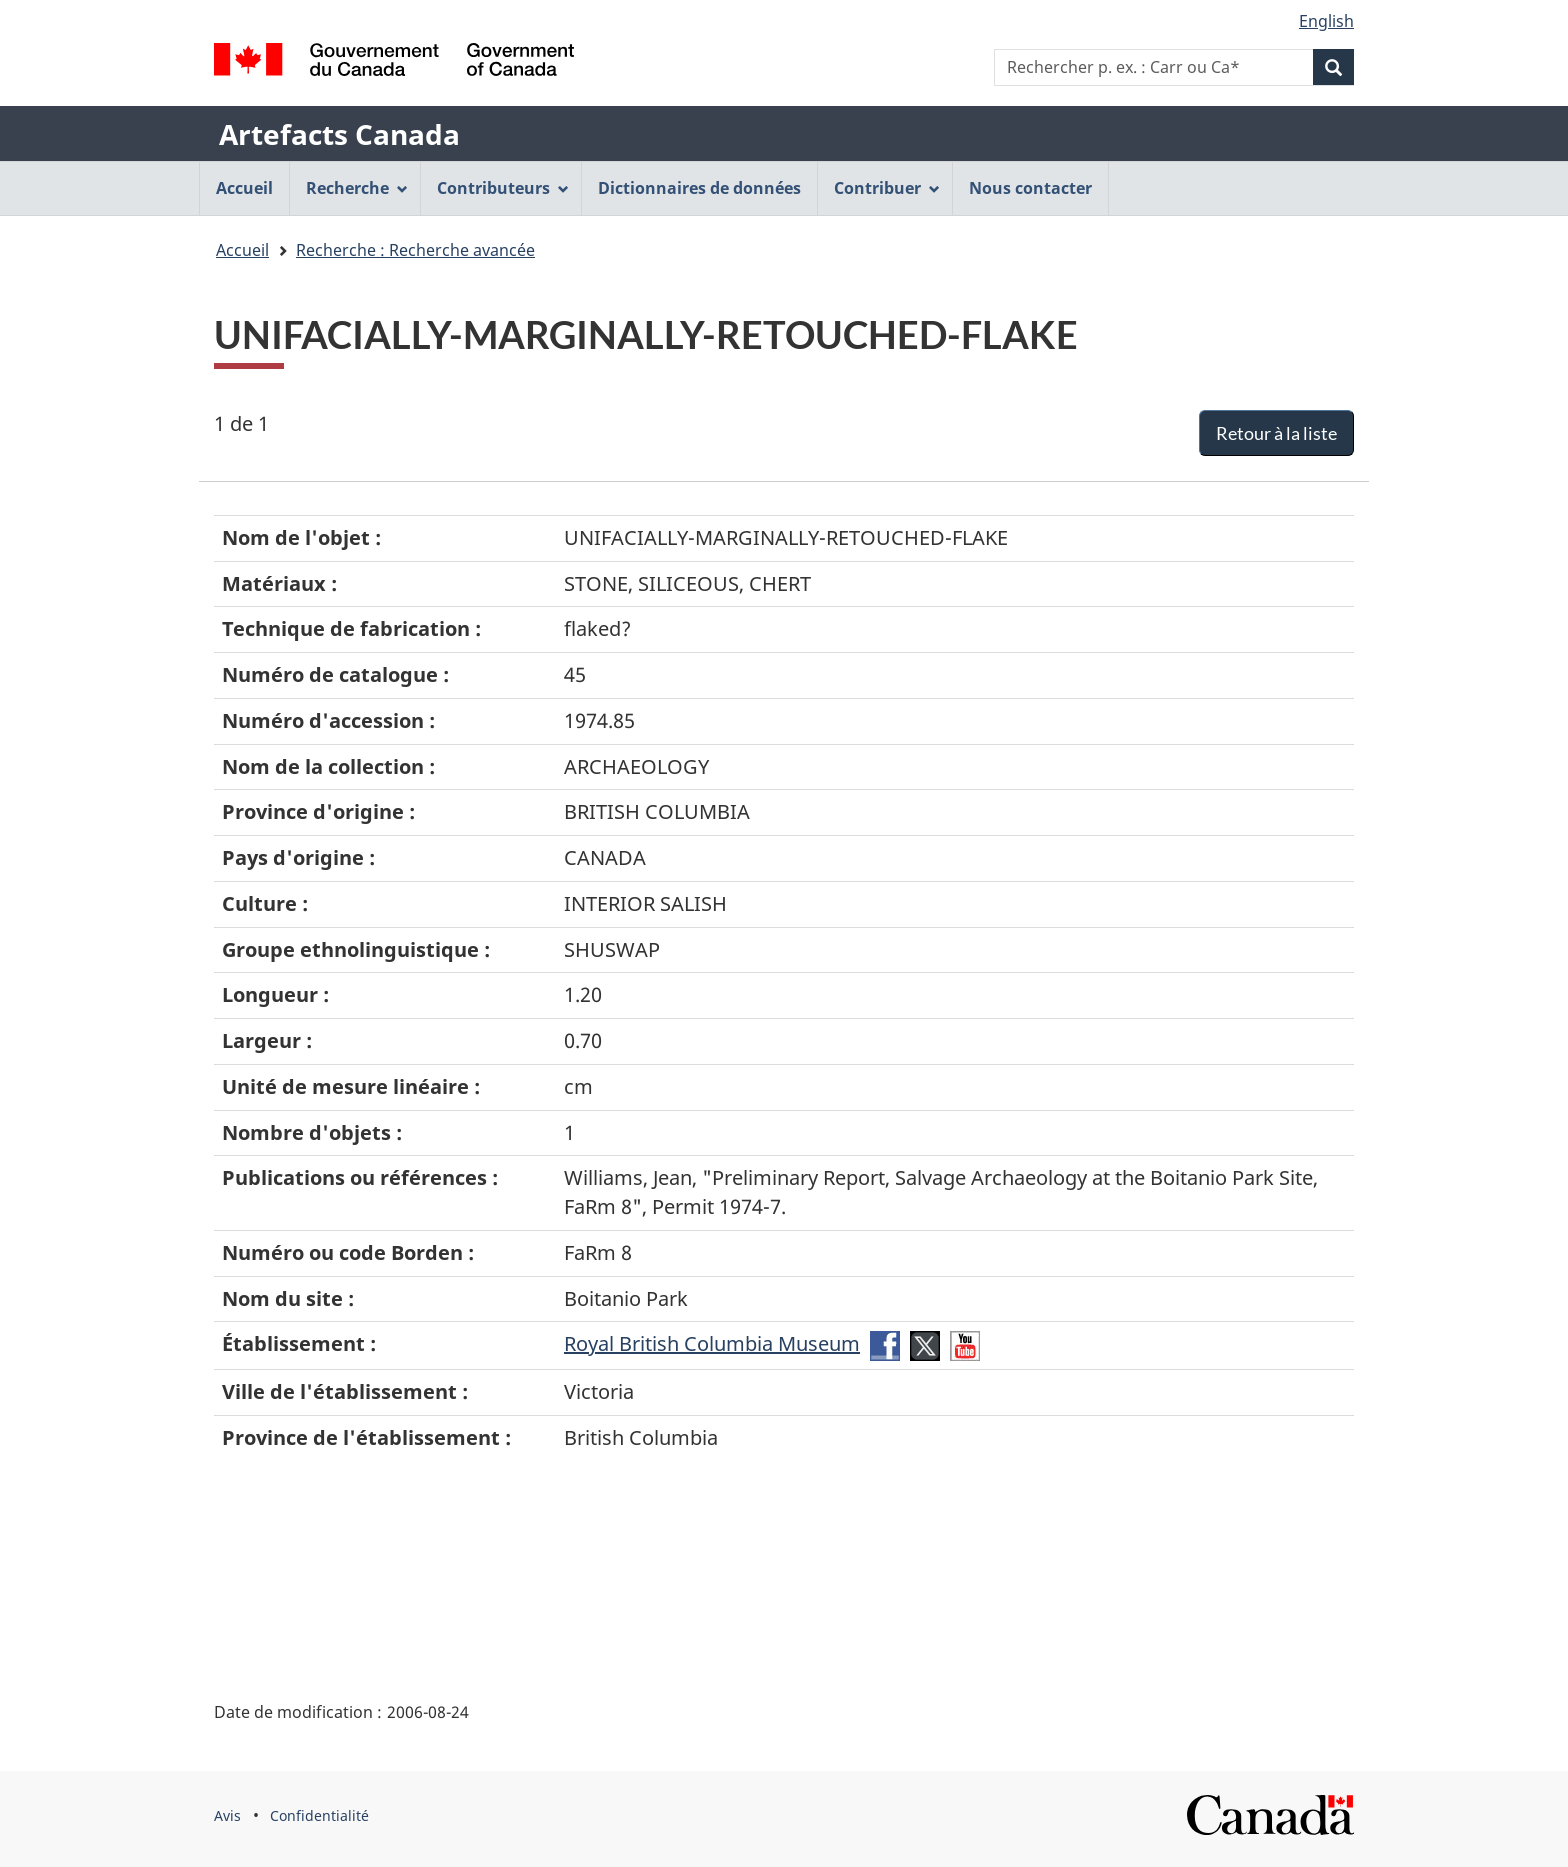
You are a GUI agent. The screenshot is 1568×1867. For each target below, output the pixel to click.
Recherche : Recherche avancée (415, 250)
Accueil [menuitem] (244, 188)
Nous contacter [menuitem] (1030, 188)
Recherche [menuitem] (357, 188)
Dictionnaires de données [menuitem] (699, 188)
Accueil (242, 250)
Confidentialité (319, 1815)
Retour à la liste (1276, 433)
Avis (227, 1815)
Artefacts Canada (339, 134)
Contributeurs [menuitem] (503, 188)
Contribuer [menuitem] (887, 188)
